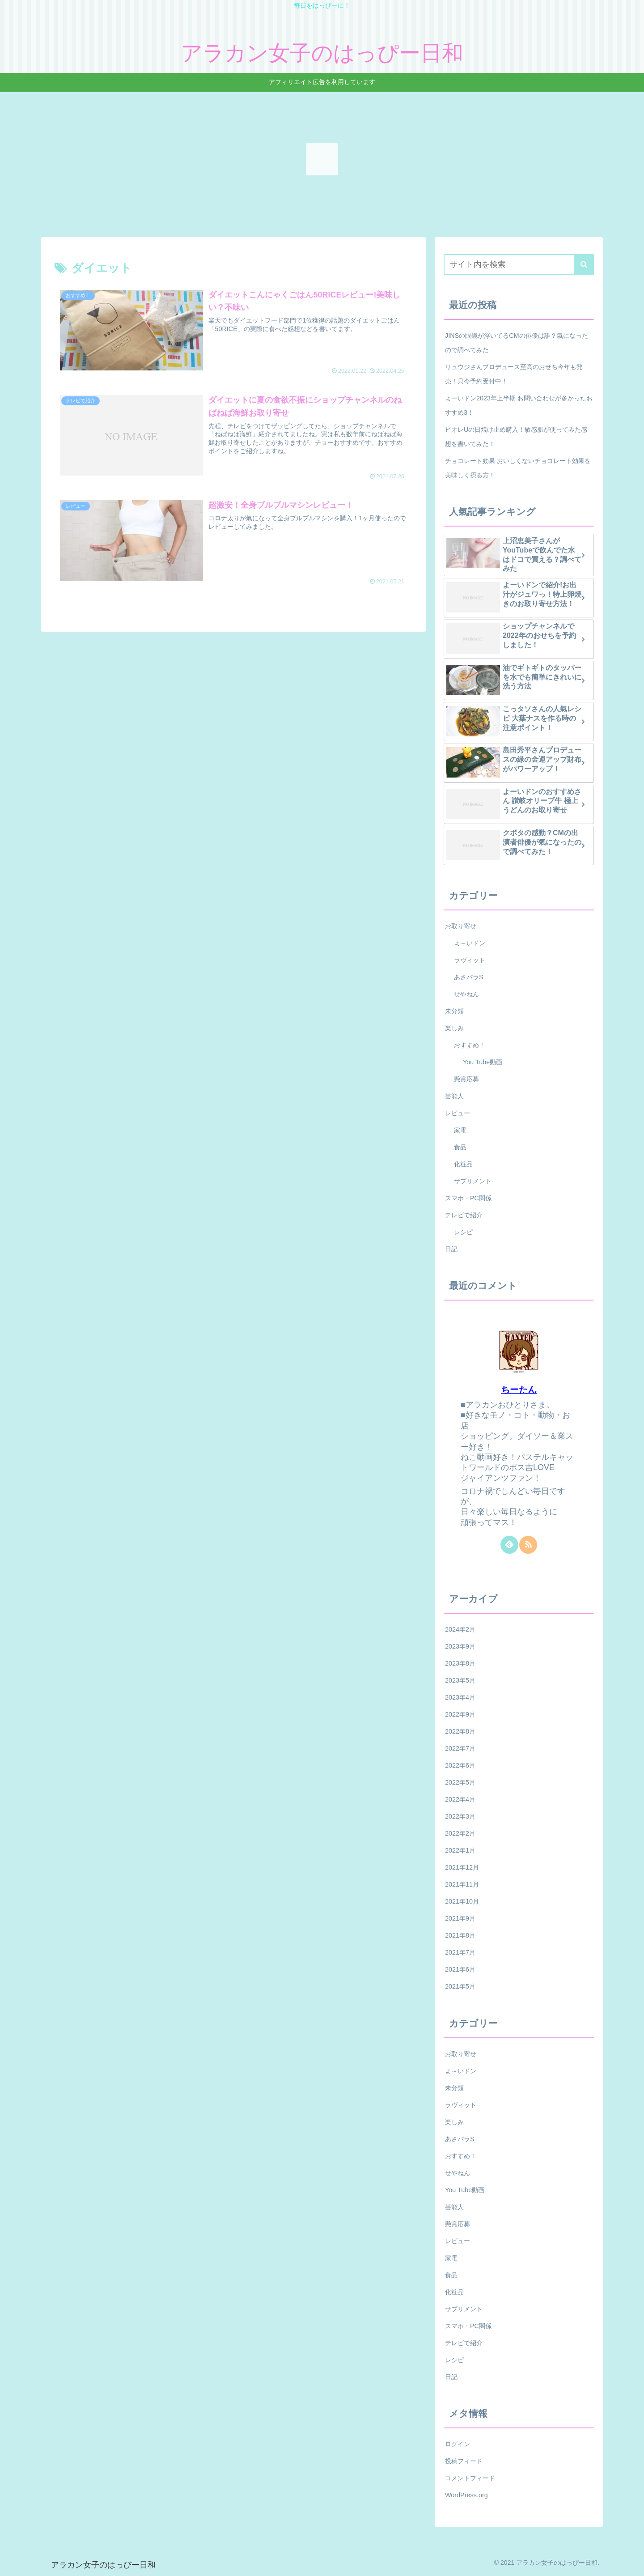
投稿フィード (464, 2461)
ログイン (457, 2444)
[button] (584, 264)
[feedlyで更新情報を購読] (509, 1545)
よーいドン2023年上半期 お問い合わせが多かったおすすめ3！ (519, 405)
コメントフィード (470, 2478)
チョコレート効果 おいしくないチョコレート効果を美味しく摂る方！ (518, 468)
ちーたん (519, 1389)
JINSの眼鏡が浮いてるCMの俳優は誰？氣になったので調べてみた (516, 342)
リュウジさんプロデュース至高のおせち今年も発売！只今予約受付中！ (514, 374)
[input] (519, 264)
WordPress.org (466, 2495)
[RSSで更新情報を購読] (528, 1545)
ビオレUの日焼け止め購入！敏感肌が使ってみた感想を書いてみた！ (516, 436)
